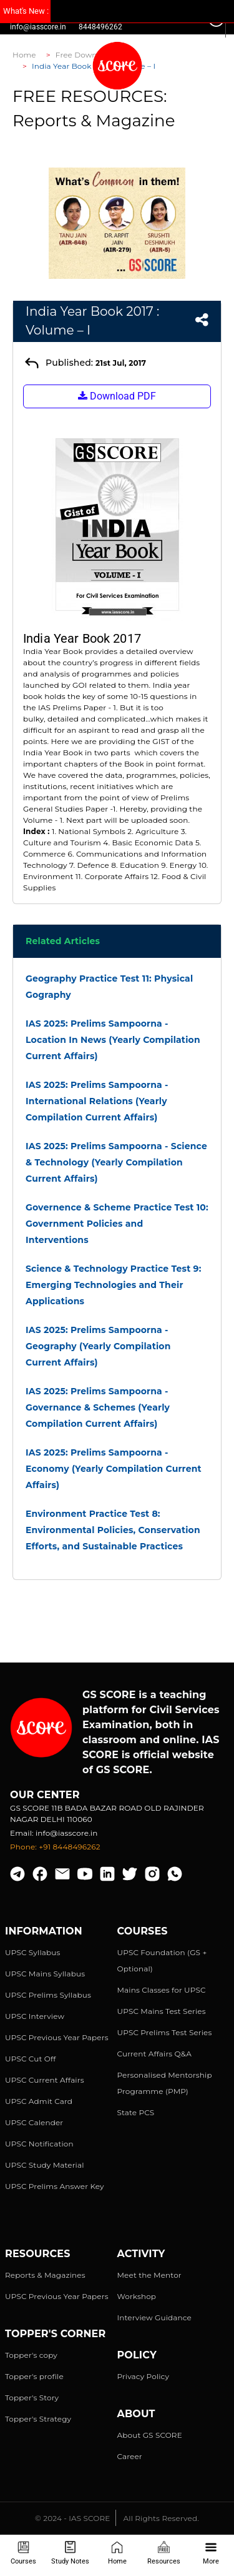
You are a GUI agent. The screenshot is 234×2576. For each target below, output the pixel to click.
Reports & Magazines (45, 2275)
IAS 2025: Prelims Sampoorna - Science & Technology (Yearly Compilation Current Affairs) (116, 1162)
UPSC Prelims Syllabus (48, 1995)
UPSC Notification (39, 2143)
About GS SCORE (149, 2435)
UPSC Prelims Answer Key (54, 2186)
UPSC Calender (34, 2122)
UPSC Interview (34, 2016)
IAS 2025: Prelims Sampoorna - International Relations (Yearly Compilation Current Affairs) (97, 1101)
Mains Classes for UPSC (161, 1990)
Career (129, 2456)
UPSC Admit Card (38, 2101)
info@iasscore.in (38, 27)
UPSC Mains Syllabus (45, 1973)
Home (117, 2553)
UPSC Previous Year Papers (57, 2037)
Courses (23, 2553)
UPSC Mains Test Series (161, 2011)
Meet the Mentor (149, 2275)
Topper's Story (32, 2397)
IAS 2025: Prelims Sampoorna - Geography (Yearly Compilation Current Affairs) (98, 1346)
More (211, 2553)
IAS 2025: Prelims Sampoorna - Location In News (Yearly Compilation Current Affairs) (113, 1040)
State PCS (136, 2112)
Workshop (137, 2296)
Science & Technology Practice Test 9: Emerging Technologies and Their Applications (114, 1285)
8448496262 (100, 27)
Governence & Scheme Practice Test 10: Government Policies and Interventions (117, 1223)
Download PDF (117, 396)
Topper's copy (31, 2355)
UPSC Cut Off (30, 2058)
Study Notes (70, 2553)
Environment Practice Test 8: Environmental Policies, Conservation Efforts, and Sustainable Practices (113, 1530)
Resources (163, 2553)
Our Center (45, 1795)
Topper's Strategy (38, 2418)
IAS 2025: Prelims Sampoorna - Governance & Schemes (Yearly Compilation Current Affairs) (98, 1407)
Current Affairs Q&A (154, 2053)
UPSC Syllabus (32, 1952)
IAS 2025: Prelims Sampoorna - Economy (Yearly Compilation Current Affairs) (114, 1469)
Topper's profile (34, 2376)
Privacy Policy (143, 2376)
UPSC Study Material (44, 2165)
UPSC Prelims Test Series (164, 2032)
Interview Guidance (154, 2317)
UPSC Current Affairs (44, 2080)
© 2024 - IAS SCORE (72, 2518)
